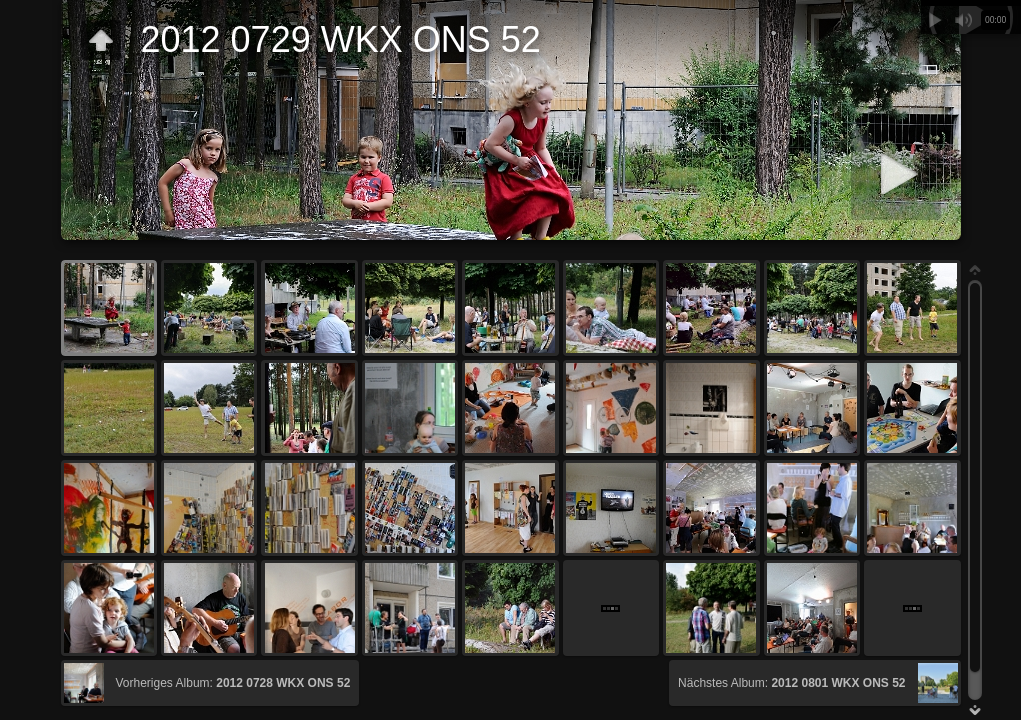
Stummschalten (963, 20)
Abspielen (935, 20)
